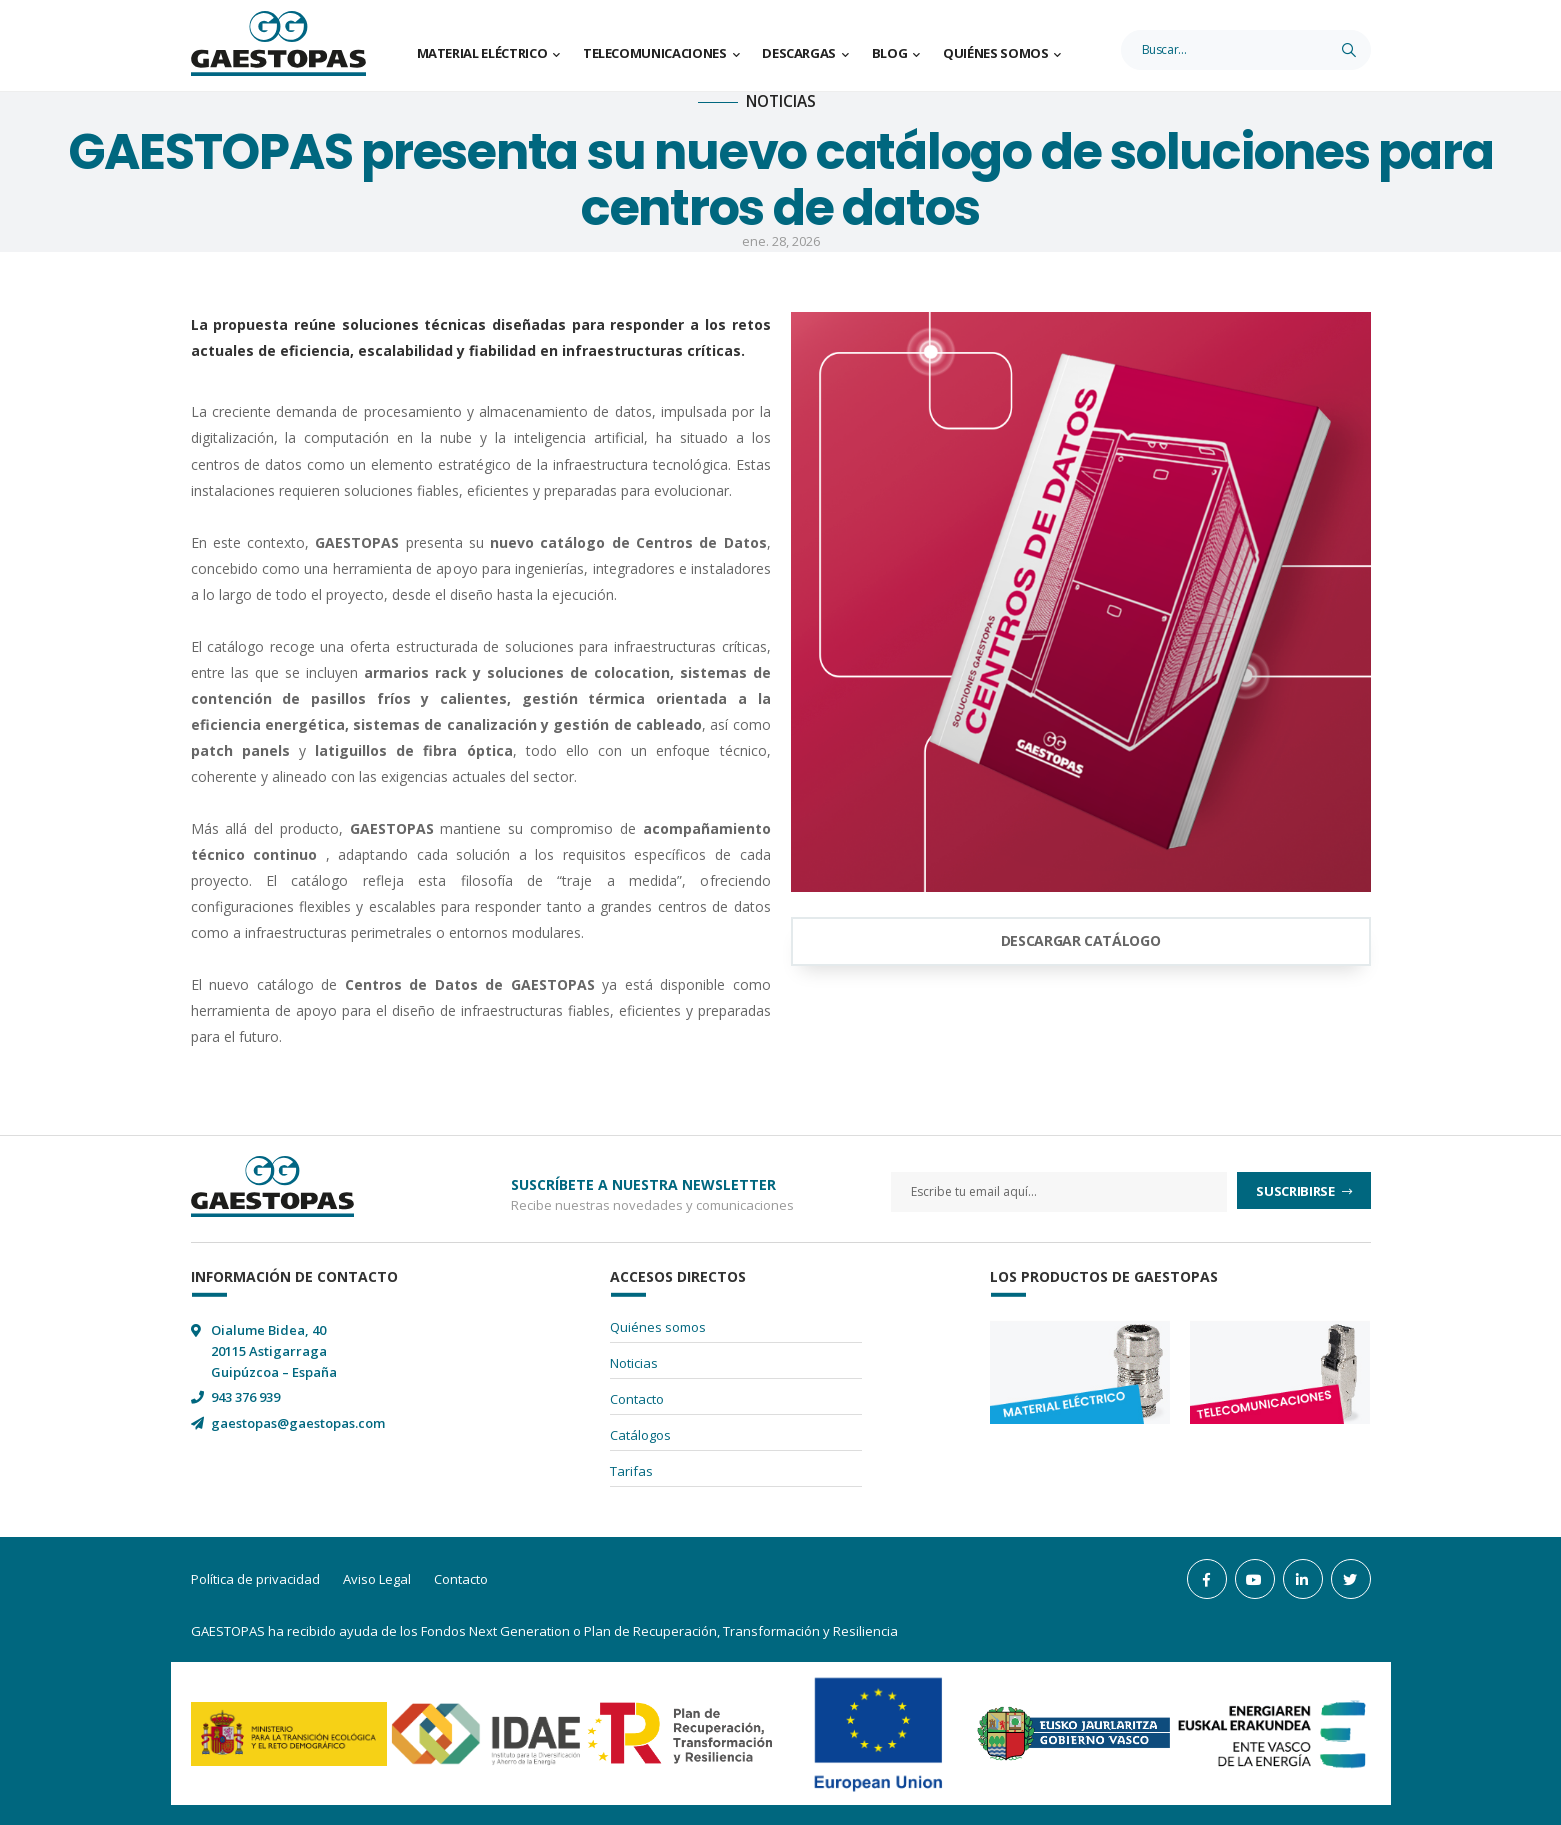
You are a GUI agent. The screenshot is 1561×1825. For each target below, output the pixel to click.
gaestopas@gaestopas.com (298, 1423)
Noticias (634, 1363)
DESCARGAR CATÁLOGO (1081, 940)
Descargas (799, 53)
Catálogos (640, 1435)
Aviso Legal (377, 1579)
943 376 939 (245, 1397)
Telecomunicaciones (655, 53)
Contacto (637, 1399)
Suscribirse (1296, 1191)
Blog (890, 53)
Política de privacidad (255, 1579)
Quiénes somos (995, 53)
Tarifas (631, 1471)
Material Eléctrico (482, 53)
